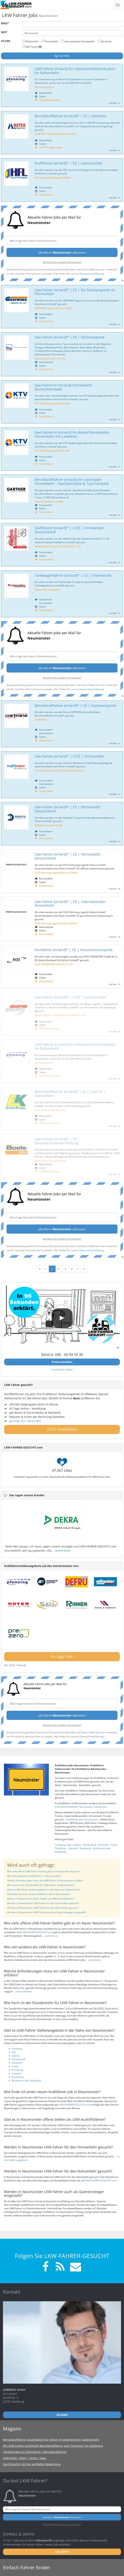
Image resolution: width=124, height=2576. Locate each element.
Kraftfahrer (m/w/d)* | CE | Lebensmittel (68, 163)
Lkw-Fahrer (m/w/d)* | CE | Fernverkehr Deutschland (68, 809)
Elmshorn (103, 1844)
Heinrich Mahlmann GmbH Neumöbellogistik (59, 770)
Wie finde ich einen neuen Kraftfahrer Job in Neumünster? (38, 1894)
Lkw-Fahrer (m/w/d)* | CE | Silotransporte (69, 337)
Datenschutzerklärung (91, 273)
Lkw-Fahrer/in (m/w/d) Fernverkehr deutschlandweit (63, 387)
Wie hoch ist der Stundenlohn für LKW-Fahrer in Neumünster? (40, 1885)
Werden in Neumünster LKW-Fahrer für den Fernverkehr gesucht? (43, 1903)
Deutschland (46, 194)
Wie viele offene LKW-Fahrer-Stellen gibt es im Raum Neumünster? (43, 1871)
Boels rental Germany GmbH (50, 1160)
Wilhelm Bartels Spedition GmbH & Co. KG (58, 546)
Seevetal (73, 1848)
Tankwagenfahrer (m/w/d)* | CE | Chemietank (73, 575)
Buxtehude (85, 1848)
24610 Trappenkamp (50, 147)
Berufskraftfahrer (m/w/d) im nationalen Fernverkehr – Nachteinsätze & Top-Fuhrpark (72, 481)
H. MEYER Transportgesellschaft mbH (55, 133)
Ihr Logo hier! (62, 1656)
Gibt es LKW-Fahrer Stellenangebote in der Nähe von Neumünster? (43, 1889)
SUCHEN (62, 56)
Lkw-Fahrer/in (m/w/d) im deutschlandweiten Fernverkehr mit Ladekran (72, 434)
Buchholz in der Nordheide (26, 2080)
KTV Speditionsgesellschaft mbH (52, 403)
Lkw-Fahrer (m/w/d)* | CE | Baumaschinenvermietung (57, 1141)
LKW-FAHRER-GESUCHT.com (37, 1932)
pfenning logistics (44, 86)
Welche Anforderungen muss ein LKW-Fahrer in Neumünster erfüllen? (45, 1880)
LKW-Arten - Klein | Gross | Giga (24, 2458)
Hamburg (60, 1844)
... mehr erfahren (22, 1991)
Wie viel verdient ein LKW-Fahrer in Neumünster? (34, 1876)
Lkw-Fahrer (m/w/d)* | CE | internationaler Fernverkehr (70, 903)
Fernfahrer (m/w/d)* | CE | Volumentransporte (74, 949)
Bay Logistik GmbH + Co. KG (50, 358)
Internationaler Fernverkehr (78, 41)
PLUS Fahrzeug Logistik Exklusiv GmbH (56, 872)
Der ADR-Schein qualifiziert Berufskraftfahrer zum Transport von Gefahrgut (53, 2446)
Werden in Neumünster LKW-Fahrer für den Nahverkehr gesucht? (43, 1907)
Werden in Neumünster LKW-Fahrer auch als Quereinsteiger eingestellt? (46, 1912)
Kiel (69, 1844)
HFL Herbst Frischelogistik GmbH (53, 177)
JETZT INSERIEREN (62, 1429)
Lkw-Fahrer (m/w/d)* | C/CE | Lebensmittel (70, 997)
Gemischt (104, 41)
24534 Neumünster (50, 1123)
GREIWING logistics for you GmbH (53, 308)
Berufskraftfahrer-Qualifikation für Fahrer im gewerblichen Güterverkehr (51, 2440)
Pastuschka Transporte (47, 589)
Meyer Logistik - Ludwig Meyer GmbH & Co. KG (60, 1015)
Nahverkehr (30, 41)
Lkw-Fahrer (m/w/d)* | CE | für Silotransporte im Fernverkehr (75, 292)
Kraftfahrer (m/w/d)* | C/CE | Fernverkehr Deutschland (69, 530)
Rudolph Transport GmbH (49, 825)
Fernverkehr (50, 41)
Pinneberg (60, 1848)
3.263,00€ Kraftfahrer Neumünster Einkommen (81, 1807)
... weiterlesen (50, 1935)
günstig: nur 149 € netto (25, 1421)
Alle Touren (32, 46)
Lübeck (77, 1844)
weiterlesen (63, 1550)
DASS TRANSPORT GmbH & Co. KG (54, 964)
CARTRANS (41, 719)
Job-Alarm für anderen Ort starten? (62, 262)
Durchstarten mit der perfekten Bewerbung (32, 2464)
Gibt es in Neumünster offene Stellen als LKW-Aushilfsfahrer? (40, 1898)
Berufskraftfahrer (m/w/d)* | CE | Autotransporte (75, 705)
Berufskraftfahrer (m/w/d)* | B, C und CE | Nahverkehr (70, 1093)
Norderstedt (89, 1844)
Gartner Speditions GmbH (49, 501)
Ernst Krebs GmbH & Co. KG (50, 1110)
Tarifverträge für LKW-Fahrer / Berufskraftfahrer (35, 2452)
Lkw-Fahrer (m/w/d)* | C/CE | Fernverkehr (69, 756)
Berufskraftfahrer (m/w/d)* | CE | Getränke (70, 116)
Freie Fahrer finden (62, 1369)
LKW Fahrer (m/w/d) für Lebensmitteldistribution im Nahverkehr (75, 70)
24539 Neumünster (50, 100)
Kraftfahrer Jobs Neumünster (82, 1819)
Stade (114, 1844)
